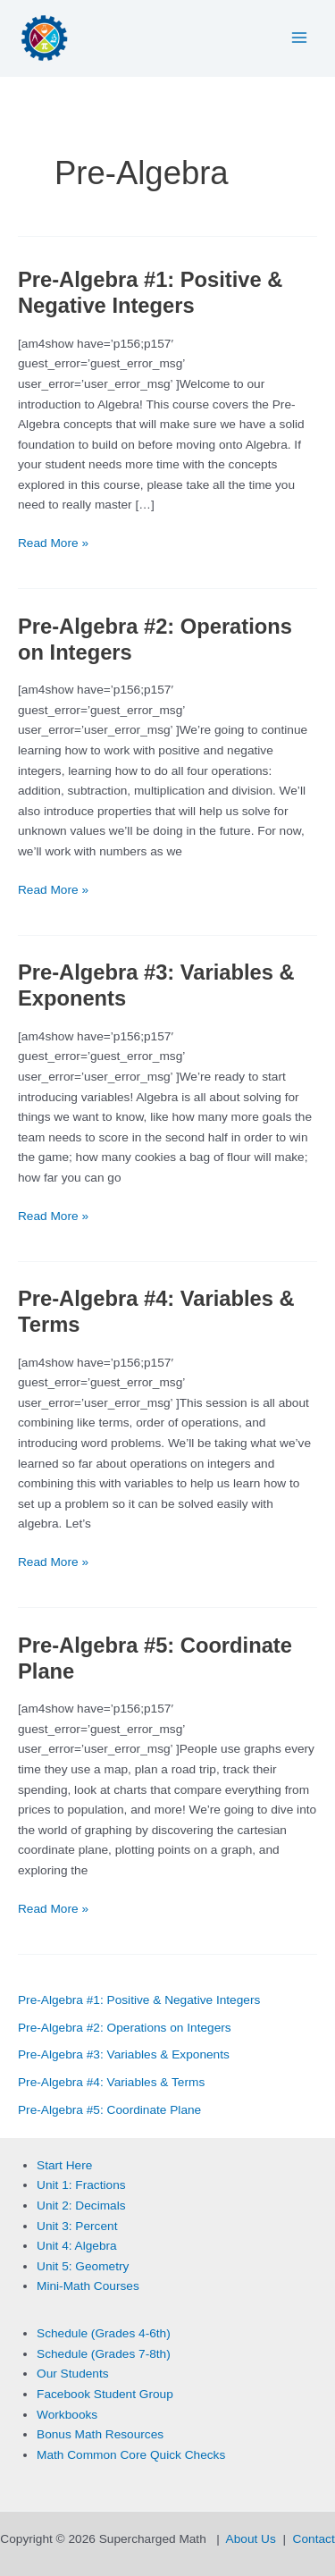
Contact (314, 2539)
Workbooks (67, 2414)
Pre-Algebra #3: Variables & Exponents (124, 2054)
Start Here (64, 2165)
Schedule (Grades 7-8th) (104, 2354)
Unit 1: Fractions (81, 2185)
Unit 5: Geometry (83, 2266)
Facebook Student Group (105, 2394)
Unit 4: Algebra (77, 2245)
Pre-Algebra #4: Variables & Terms (111, 2082)
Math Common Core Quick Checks (131, 2455)
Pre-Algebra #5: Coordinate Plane (109, 2110)
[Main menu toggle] (299, 38)
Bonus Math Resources (100, 2434)
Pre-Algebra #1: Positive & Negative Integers (139, 2000)
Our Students (73, 2373)
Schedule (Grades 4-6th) (104, 2333)
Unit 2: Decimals (81, 2205)
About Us (251, 2539)
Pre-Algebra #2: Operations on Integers (124, 2027)
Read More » (53, 544)
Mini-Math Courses (88, 2286)
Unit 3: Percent (77, 2226)
